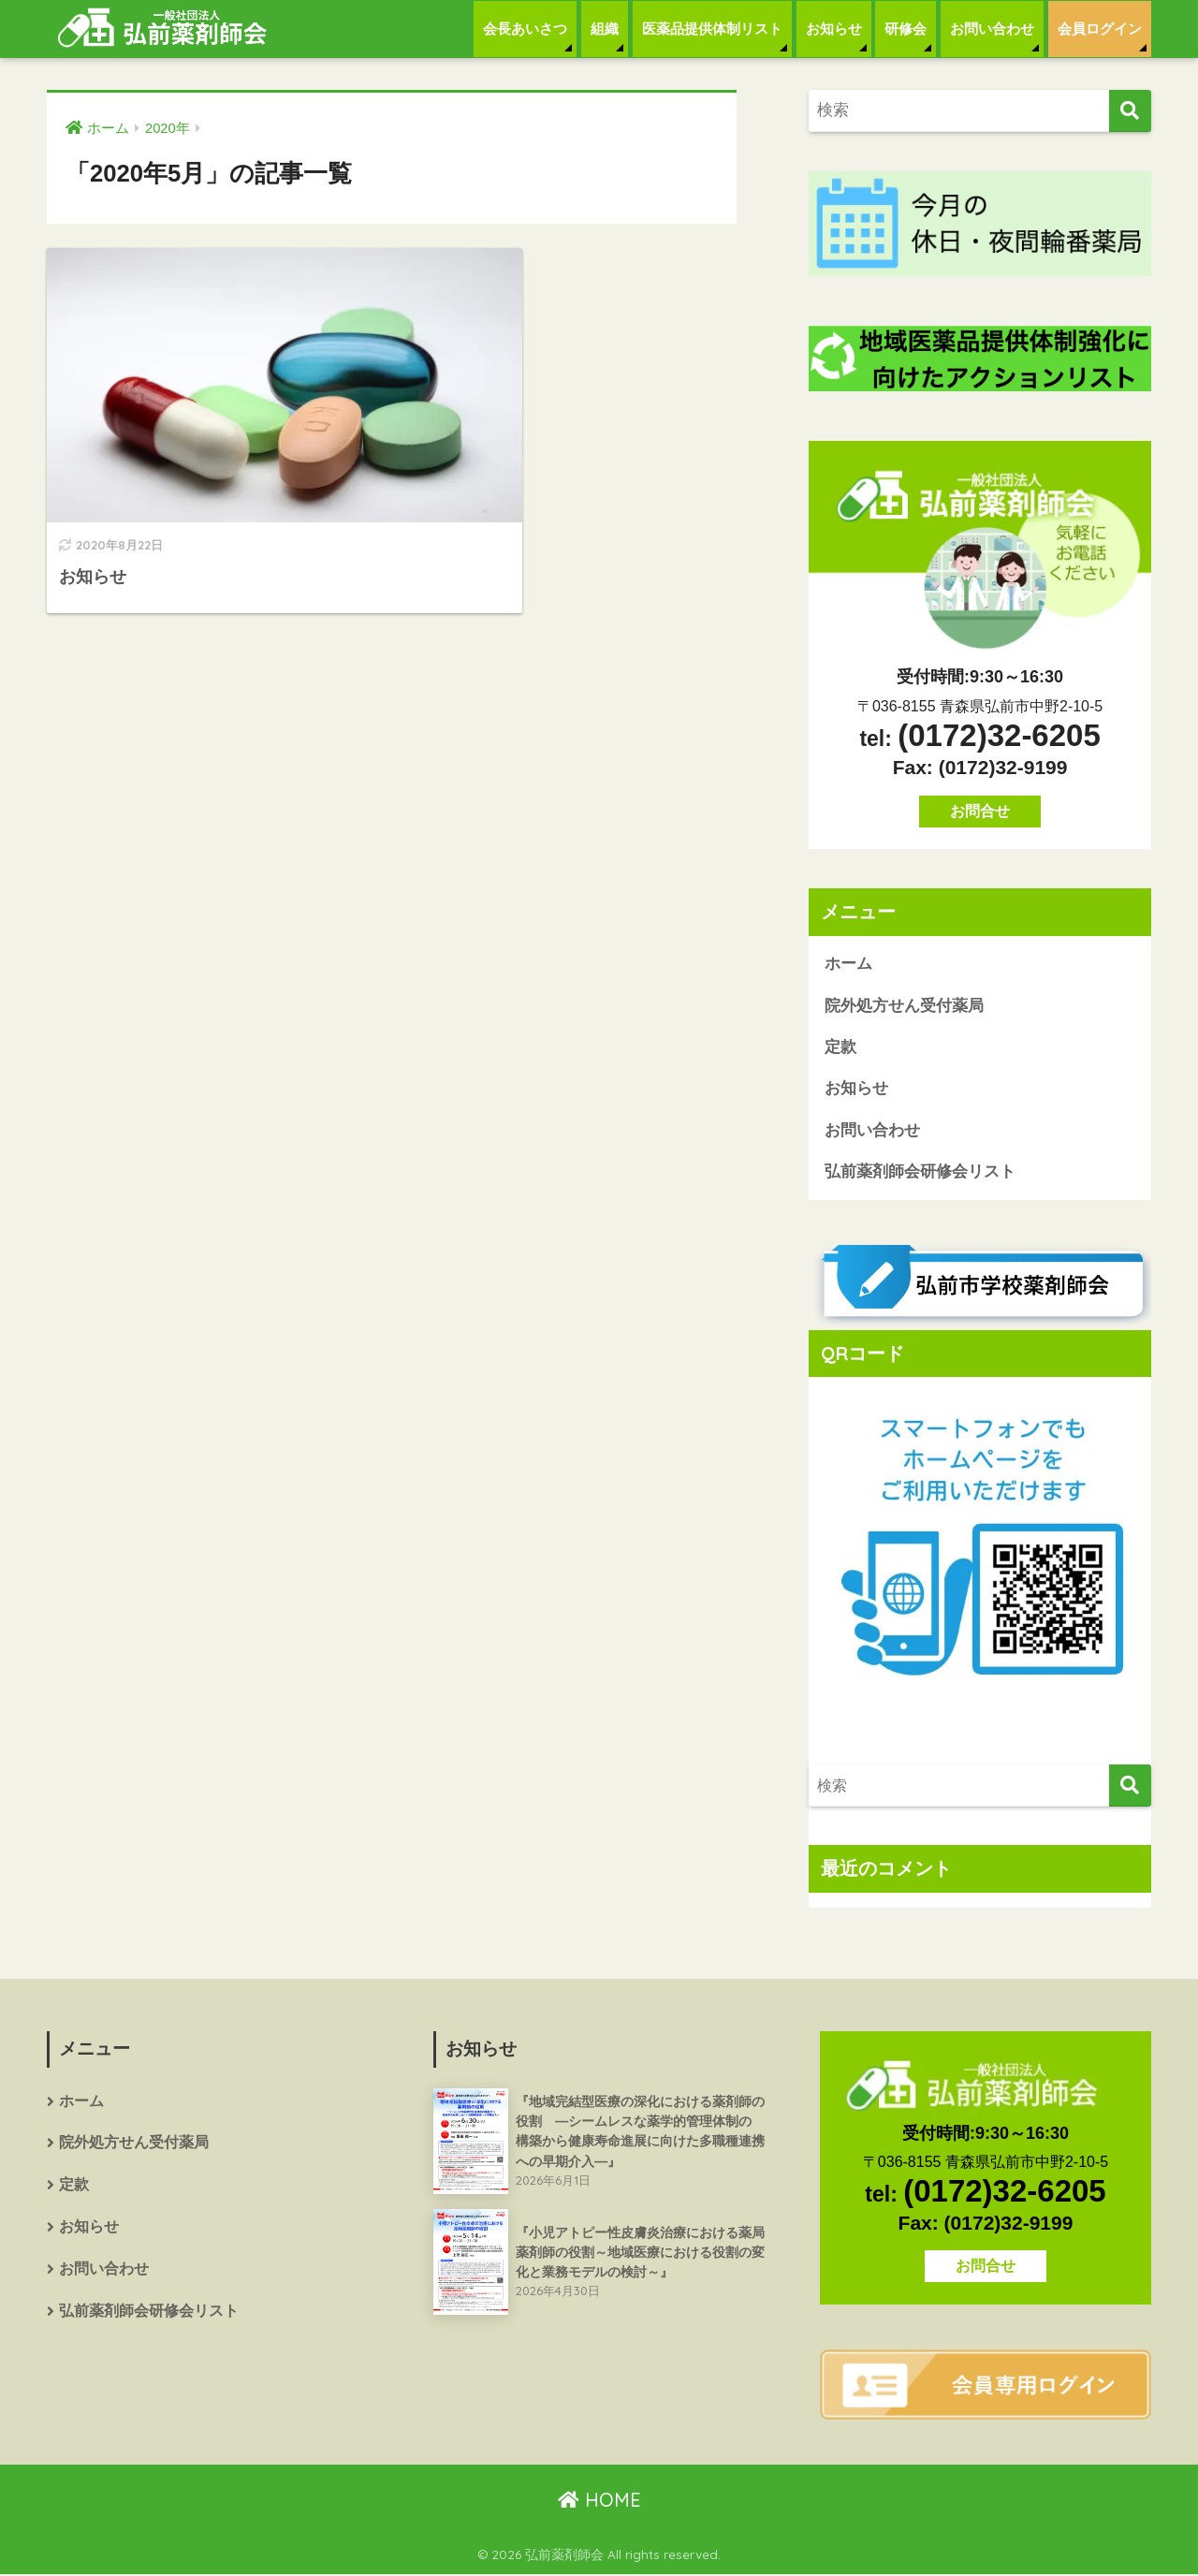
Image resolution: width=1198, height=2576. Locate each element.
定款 (840, 1048)
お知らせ (834, 29)
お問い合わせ (992, 29)
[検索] (1130, 111)
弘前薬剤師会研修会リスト (920, 1173)
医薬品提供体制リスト (712, 29)
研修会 (905, 29)
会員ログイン (1100, 29)
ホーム (848, 964)
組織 (605, 29)
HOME (599, 2500)
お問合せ (980, 811)
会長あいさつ (525, 29)
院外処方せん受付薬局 (904, 1006)
